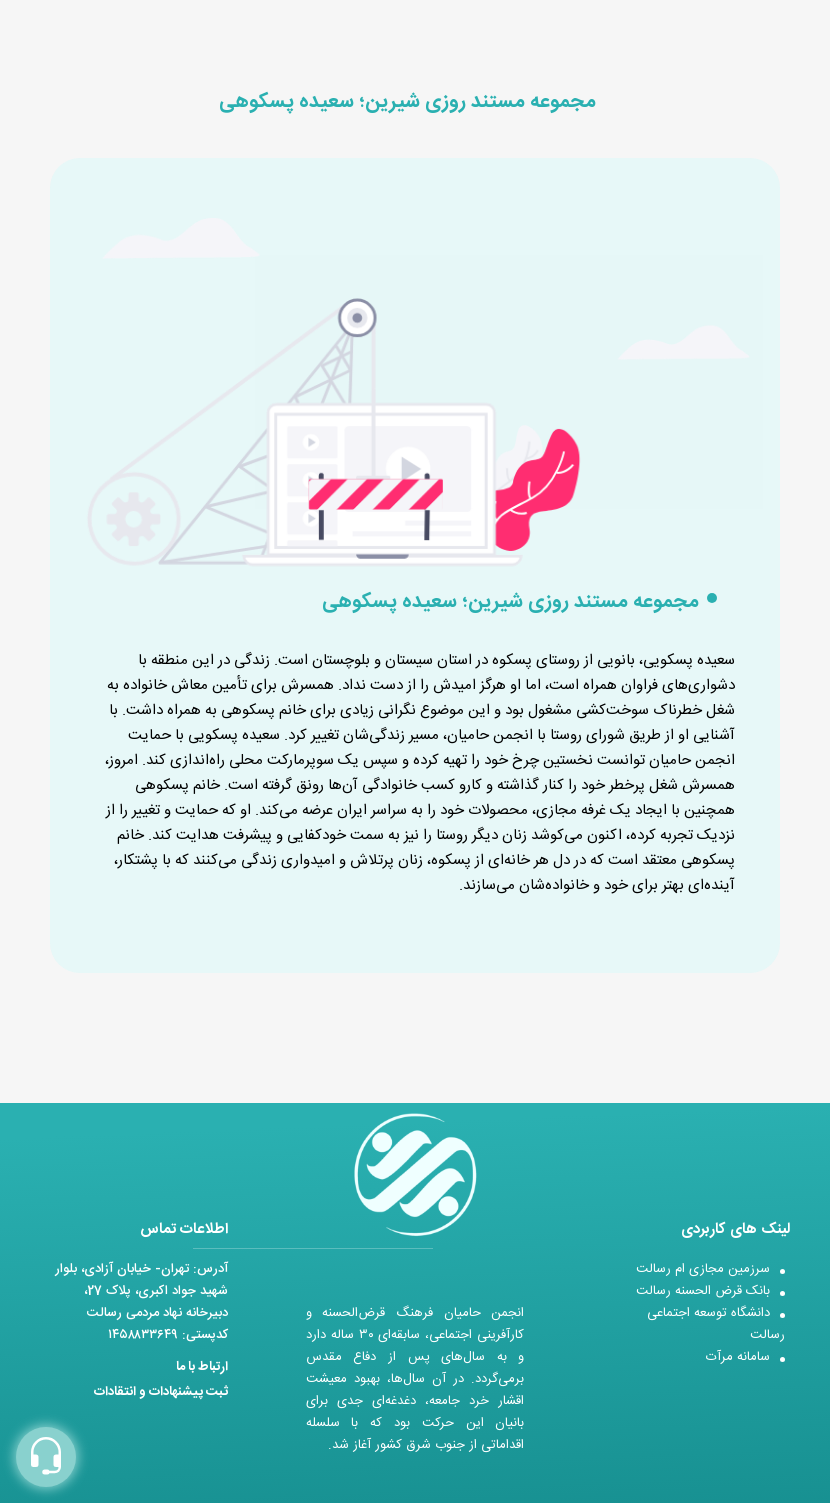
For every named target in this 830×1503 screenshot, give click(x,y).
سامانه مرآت (738, 1357)
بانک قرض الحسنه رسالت (703, 1291)
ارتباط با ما (202, 1367)
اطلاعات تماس (184, 1229)
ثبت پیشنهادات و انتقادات (161, 1392)
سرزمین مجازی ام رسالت (703, 1269)
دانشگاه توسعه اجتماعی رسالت (716, 1324)
